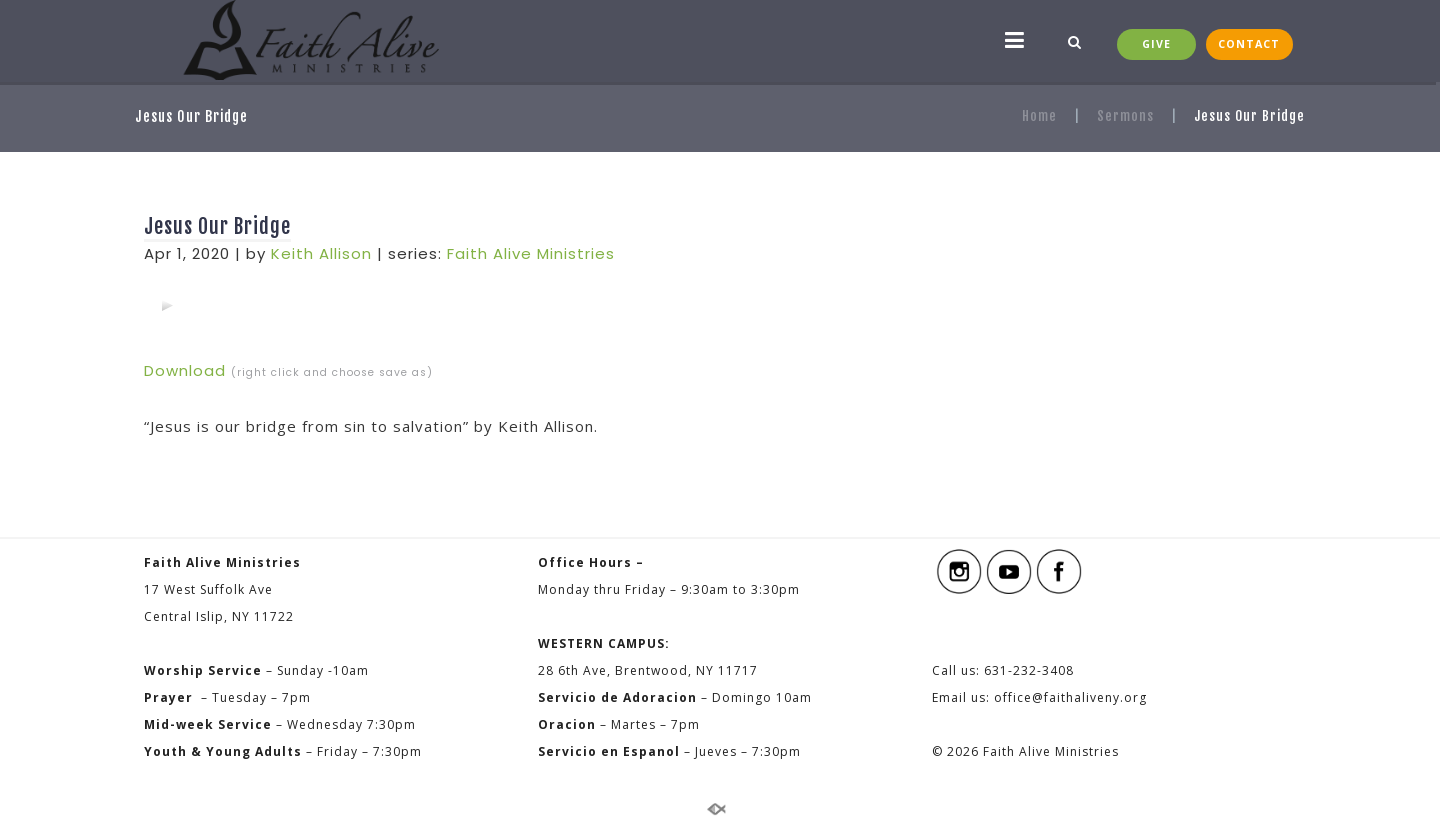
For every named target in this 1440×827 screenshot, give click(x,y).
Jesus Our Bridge (217, 226)
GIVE (1156, 44)
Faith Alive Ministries (531, 253)
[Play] (167, 305)
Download (185, 370)
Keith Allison (321, 253)
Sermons (1125, 116)
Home (1039, 116)
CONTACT (1249, 44)
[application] (167, 305)
